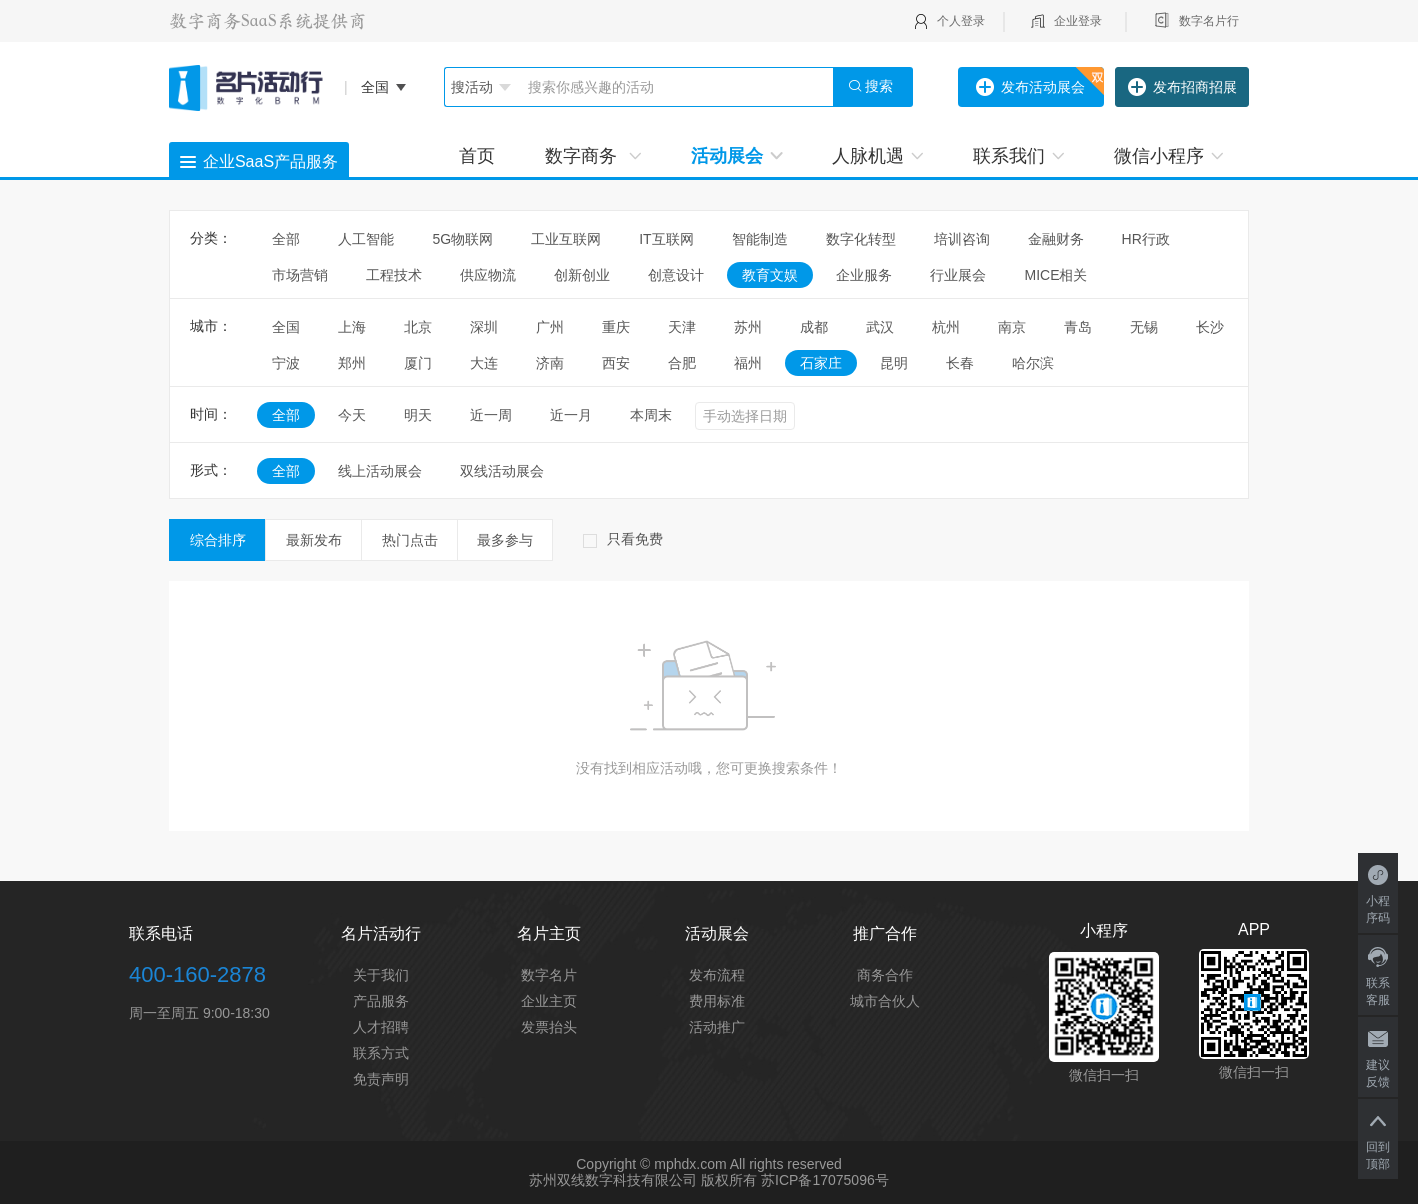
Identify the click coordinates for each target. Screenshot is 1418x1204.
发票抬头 (549, 1027)
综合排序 (218, 540)
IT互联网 (666, 239)
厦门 (418, 363)
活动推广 (717, 1027)
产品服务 (381, 1001)
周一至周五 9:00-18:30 (199, 1013)
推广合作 (885, 933)
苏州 (748, 327)
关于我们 (381, 975)
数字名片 (549, 975)
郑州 (352, 363)
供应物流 (488, 275)
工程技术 (394, 275)
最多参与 (505, 540)
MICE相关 (1055, 275)
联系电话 (161, 933)
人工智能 (366, 239)
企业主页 (549, 1001)
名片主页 (549, 933)
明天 (418, 415)
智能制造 (760, 239)
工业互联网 (566, 239)
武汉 (880, 327)
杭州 (946, 327)
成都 (814, 327)
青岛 (1078, 327)
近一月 (571, 415)
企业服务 (864, 275)
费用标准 (717, 1001)
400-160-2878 (197, 974)
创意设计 (676, 275)
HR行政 (1153, 239)
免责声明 (381, 1079)
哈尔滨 (1033, 363)
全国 (286, 327)
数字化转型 (861, 239)
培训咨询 (962, 239)
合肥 (682, 363)
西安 (616, 363)
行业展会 (958, 275)
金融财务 (1056, 239)
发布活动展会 (1030, 88)
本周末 (651, 415)
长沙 (1210, 327)
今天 (352, 415)
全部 (286, 239)
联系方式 (381, 1053)
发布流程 (717, 975)
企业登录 (1078, 21)
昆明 (894, 363)
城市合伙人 (885, 1001)
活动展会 (736, 156)
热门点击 (410, 540)
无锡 (1144, 327)
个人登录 (961, 21)
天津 (682, 327)
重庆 (616, 327)
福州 (748, 363)
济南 (550, 363)
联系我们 (1018, 156)
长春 (960, 363)
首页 (477, 156)
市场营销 (300, 275)
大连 (484, 363)
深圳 (484, 327)
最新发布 (314, 540)
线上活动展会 (380, 471)
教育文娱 (770, 275)
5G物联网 (462, 239)
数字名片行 (1209, 21)
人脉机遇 (877, 156)
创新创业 (582, 275)
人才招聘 (381, 1027)
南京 (1012, 327)
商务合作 (885, 975)
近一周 (491, 415)
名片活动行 (381, 933)
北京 (418, 327)
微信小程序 (1168, 156)
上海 (352, 327)
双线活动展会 (502, 471)
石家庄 (821, 363)
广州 (550, 327)
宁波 (286, 363)
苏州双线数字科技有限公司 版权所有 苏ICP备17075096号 (708, 1180)
